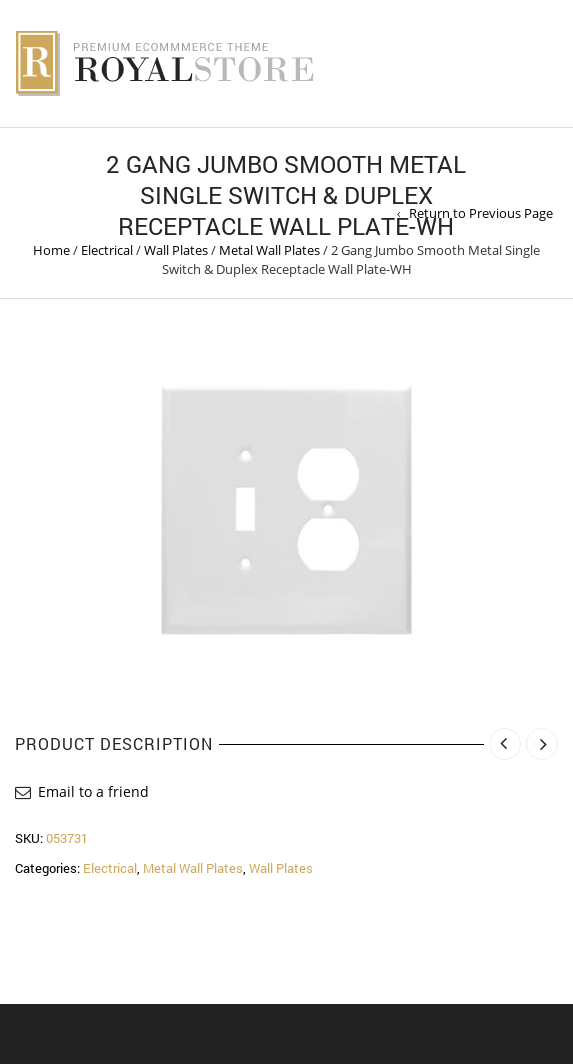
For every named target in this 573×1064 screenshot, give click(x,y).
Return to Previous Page (481, 213)
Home (51, 250)
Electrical (107, 250)
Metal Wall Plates (269, 250)
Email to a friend (93, 791)
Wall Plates (176, 250)
